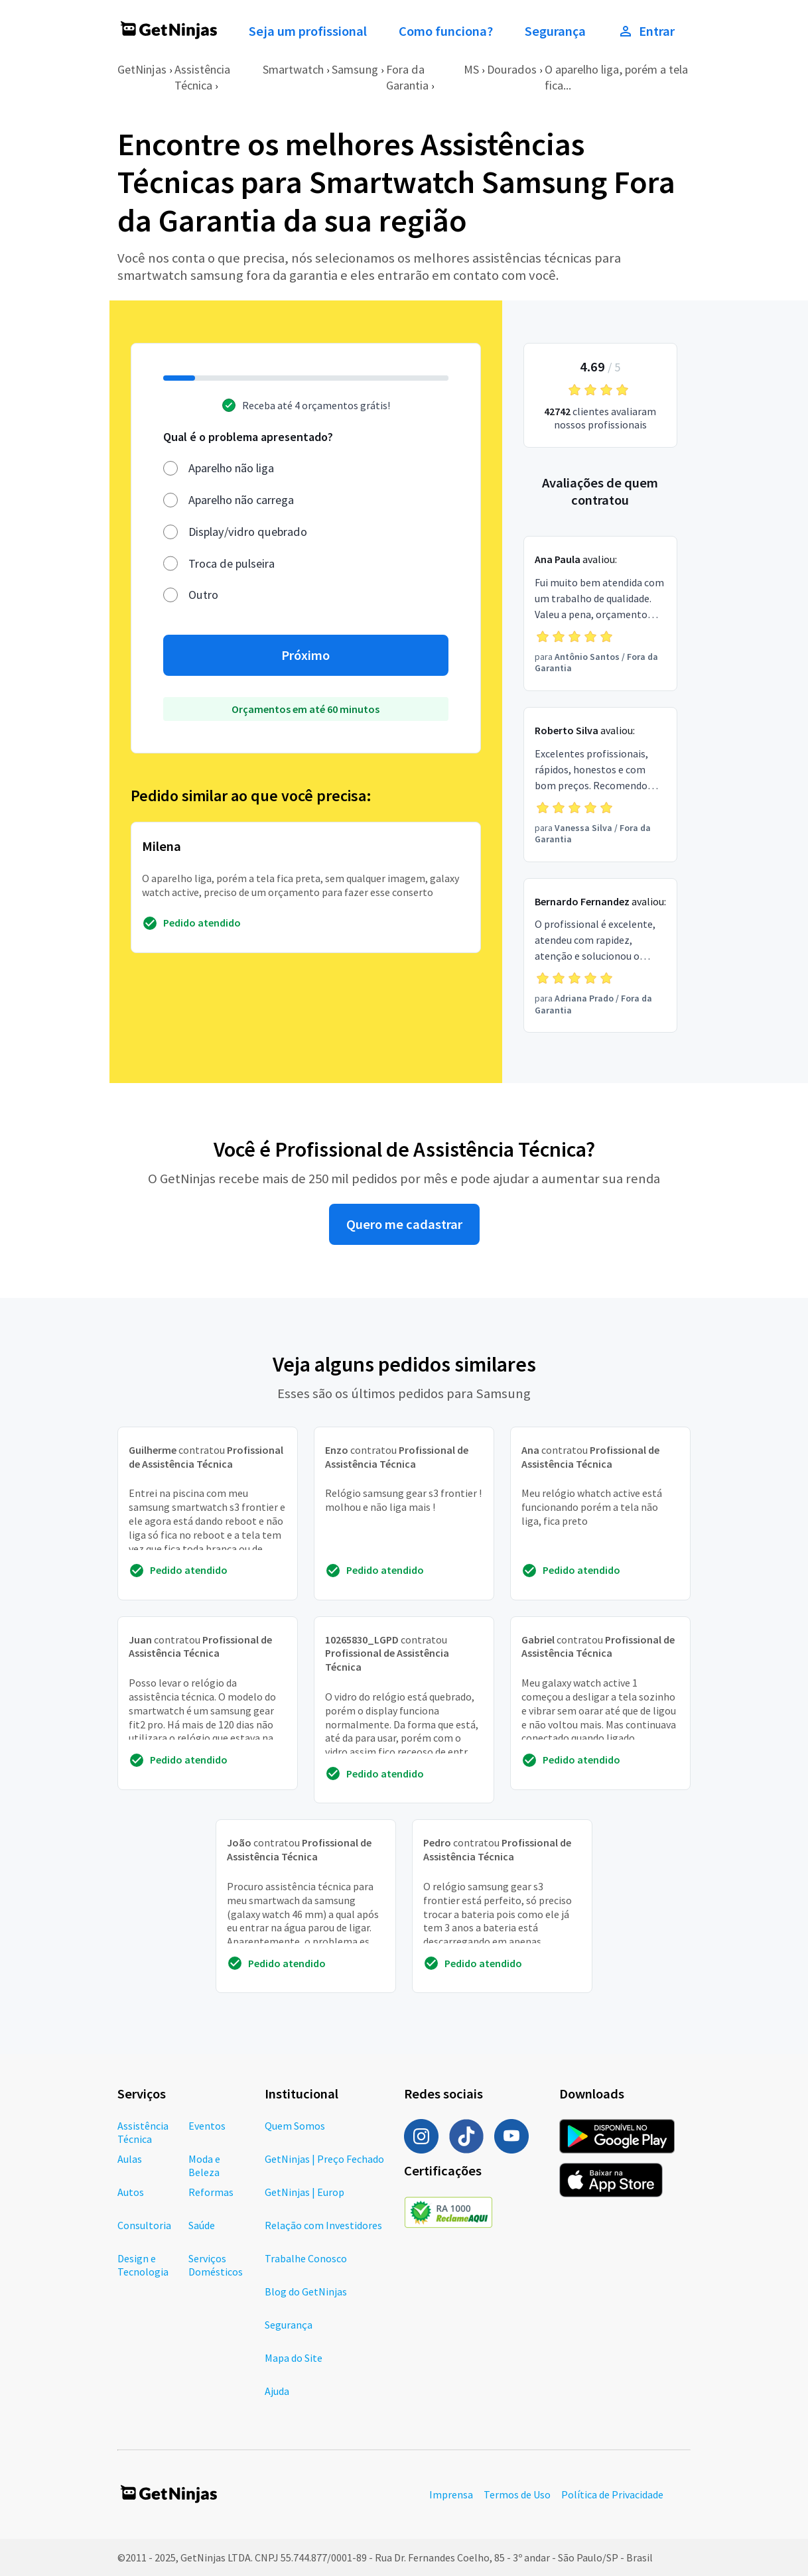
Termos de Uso (517, 2494)
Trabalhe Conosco (306, 2258)
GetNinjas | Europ (304, 2192)
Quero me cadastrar (404, 1224)
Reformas (211, 2192)
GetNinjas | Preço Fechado (324, 2158)
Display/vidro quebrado (247, 531)
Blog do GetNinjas (306, 2291)
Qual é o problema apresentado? (248, 436)
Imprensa (451, 2494)
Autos (130, 2192)
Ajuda (277, 2391)
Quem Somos (295, 2125)
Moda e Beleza (204, 2165)
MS (471, 69)
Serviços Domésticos (215, 2265)
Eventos (207, 2125)
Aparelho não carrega (241, 499)
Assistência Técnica (202, 77)
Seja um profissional (308, 31)
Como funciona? (446, 31)
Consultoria (144, 2225)
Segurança (555, 31)
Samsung (355, 69)
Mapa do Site (293, 2357)
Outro (203, 594)
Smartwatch (293, 69)
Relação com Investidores (323, 2225)
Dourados (512, 69)
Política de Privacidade (612, 2494)
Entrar (646, 31)
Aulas (129, 2158)
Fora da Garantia (407, 77)
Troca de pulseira (231, 563)
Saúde (201, 2225)
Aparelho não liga (231, 468)
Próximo (305, 655)
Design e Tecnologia (142, 2265)
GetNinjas (142, 69)
